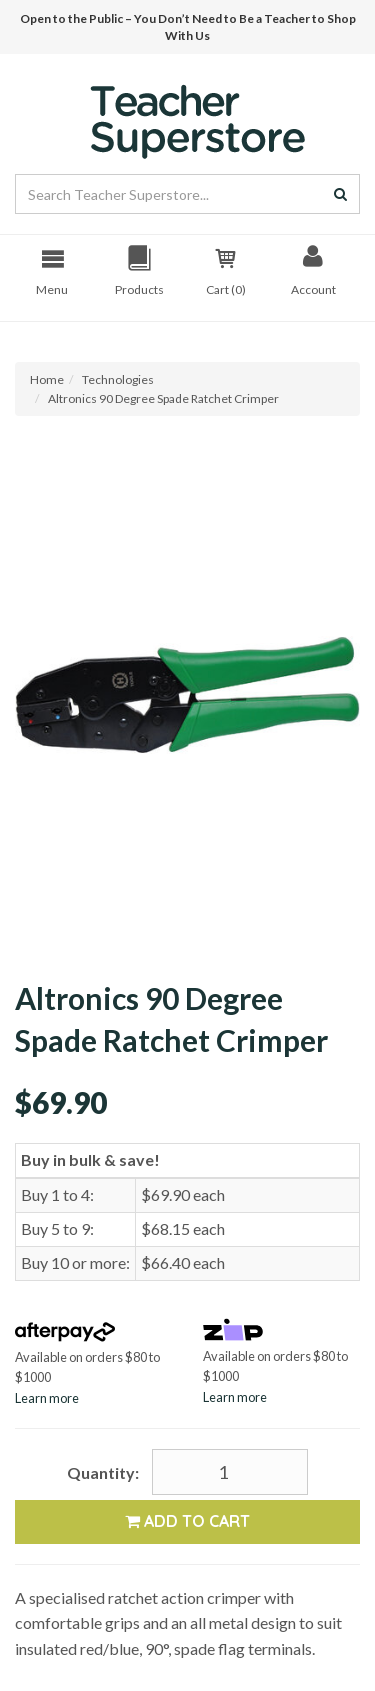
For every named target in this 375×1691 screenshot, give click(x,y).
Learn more (47, 1398)
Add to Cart (187, 1521)
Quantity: (103, 1472)
